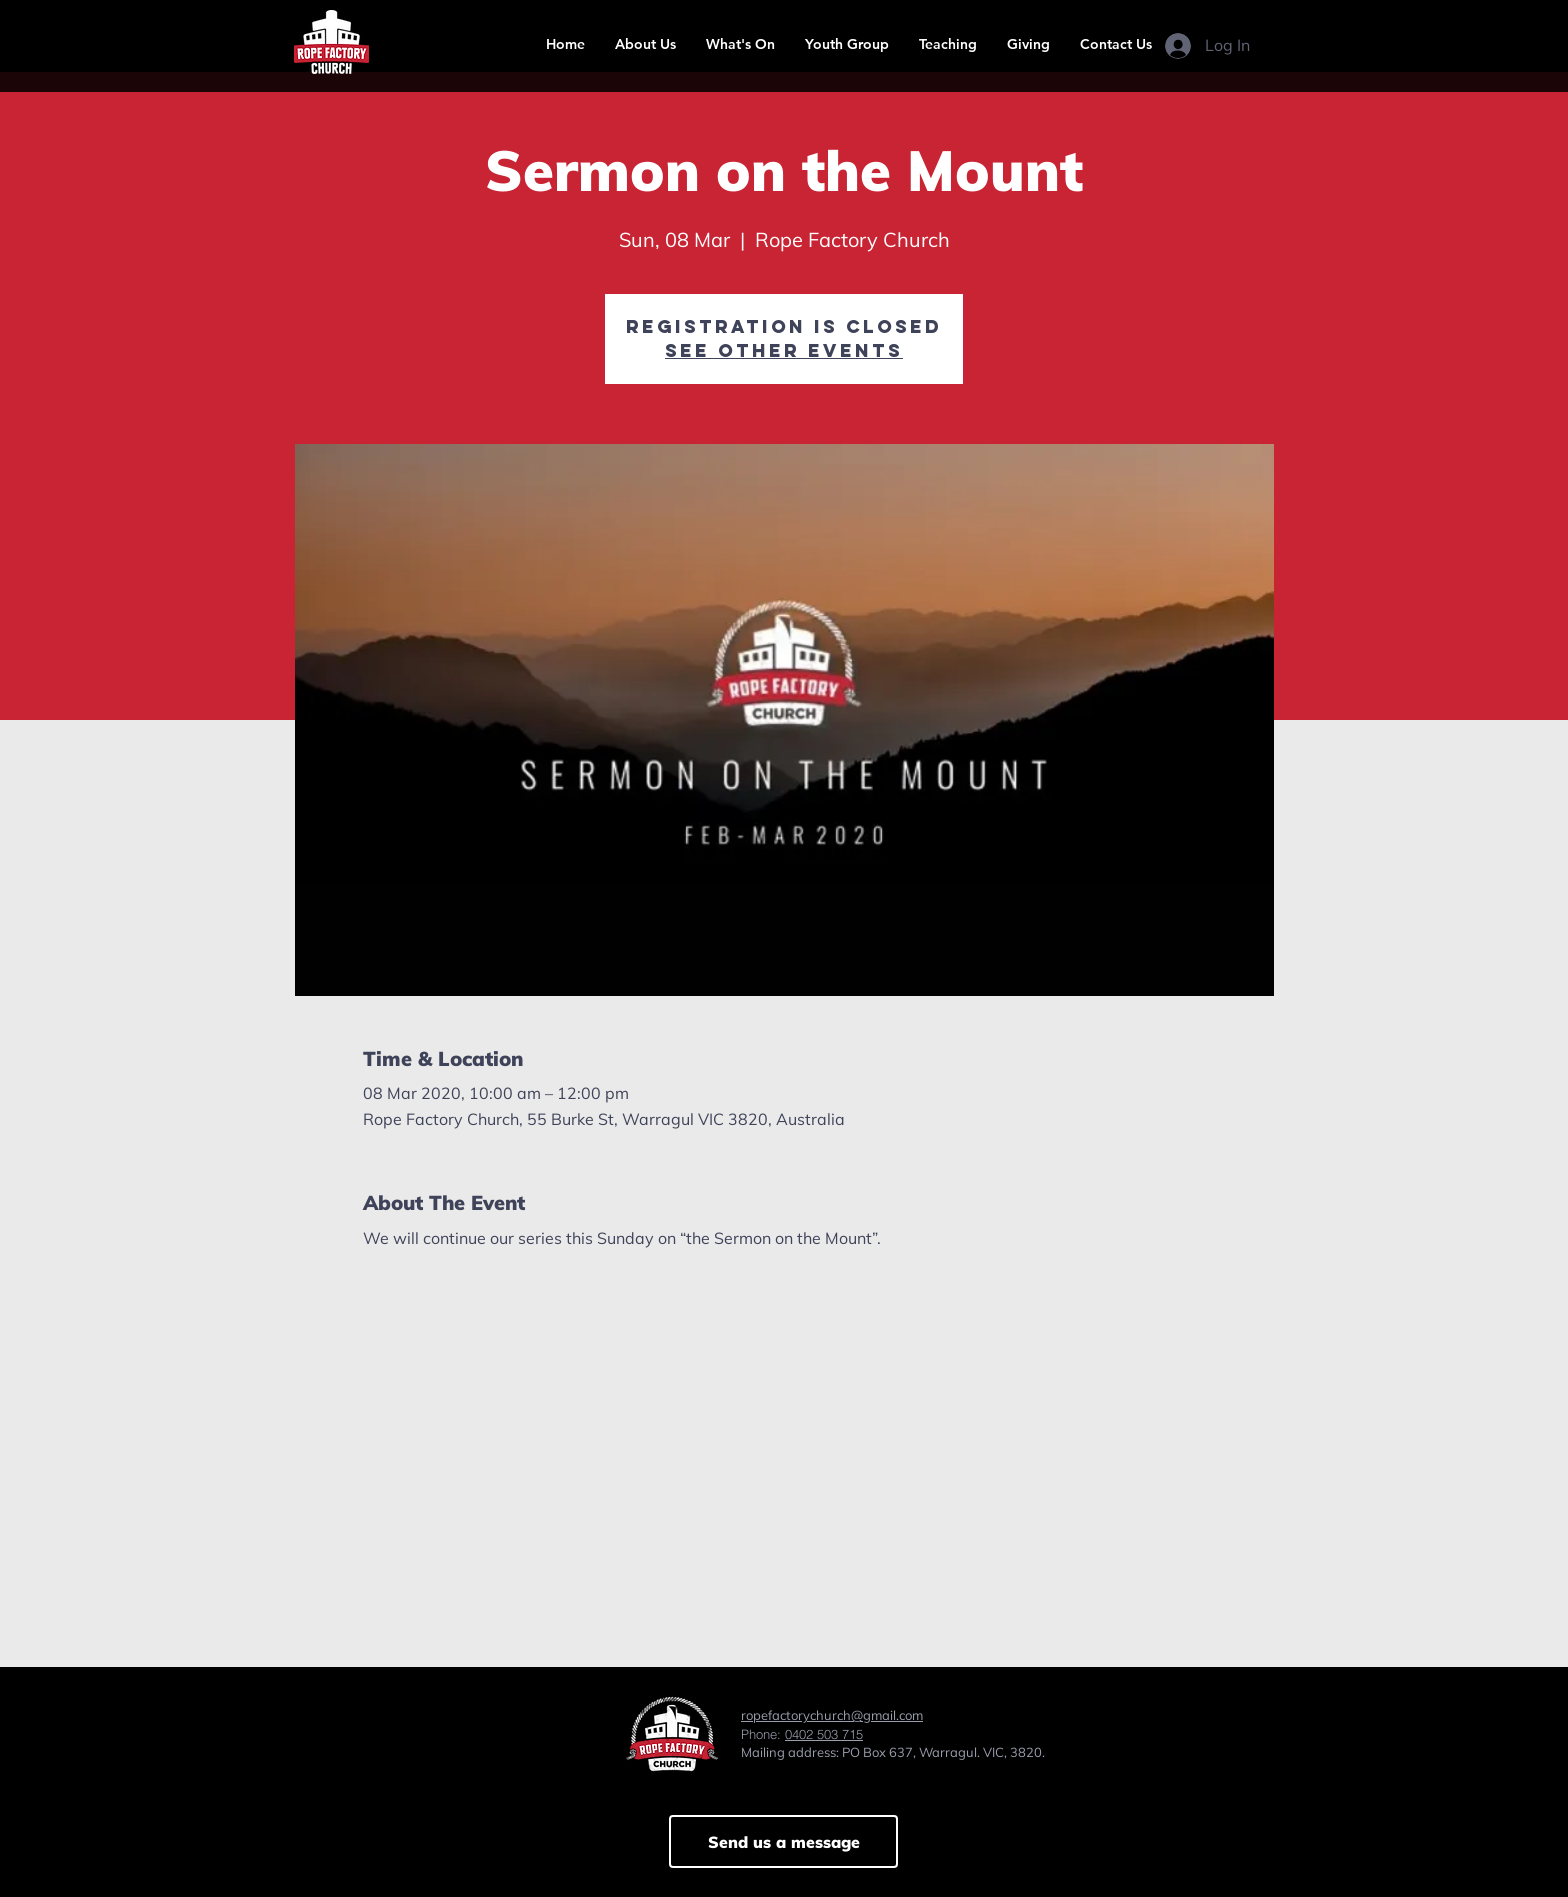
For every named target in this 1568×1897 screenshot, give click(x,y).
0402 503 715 (824, 1734)
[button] (645, 44)
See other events (784, 350)
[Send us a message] (783, 1841)
